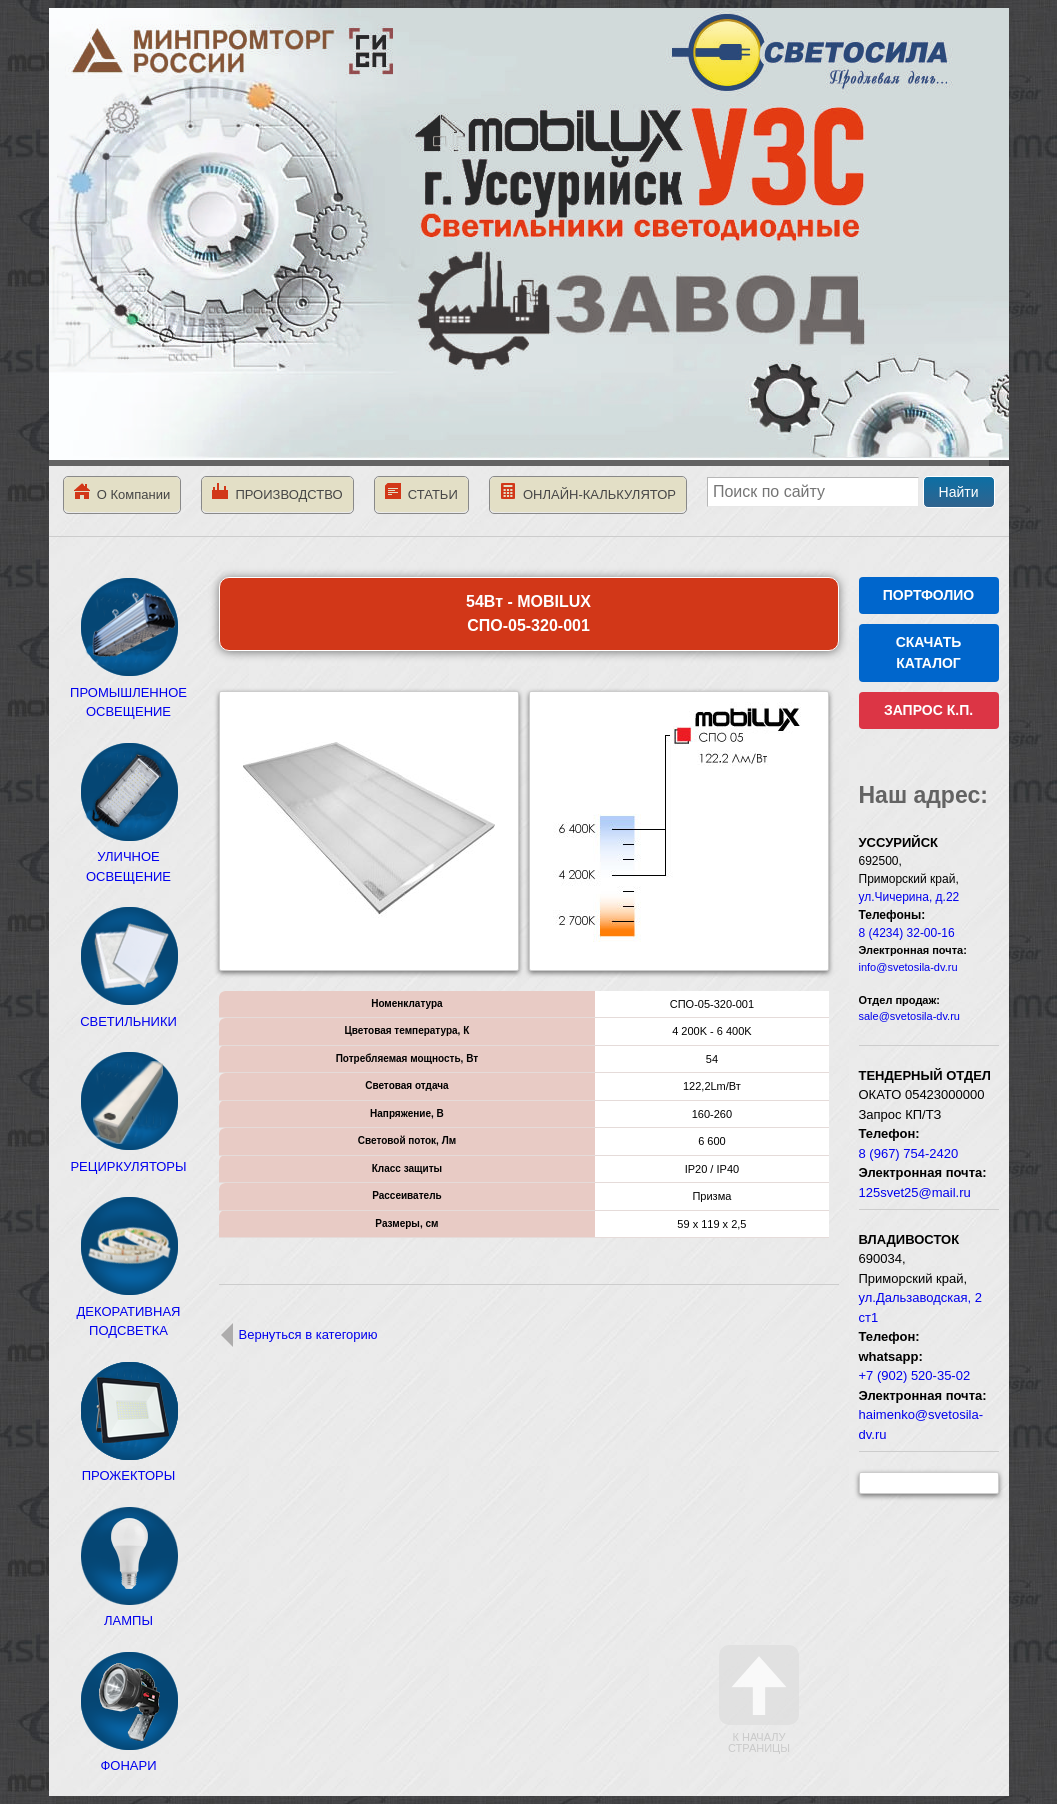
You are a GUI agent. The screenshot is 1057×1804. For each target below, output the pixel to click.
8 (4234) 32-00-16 (907, 933)
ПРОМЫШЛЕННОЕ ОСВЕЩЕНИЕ (128, 692)
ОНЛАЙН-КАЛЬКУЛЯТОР (588, 492)
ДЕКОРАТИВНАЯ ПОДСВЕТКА (129, 1311)
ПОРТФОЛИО (928, 595)
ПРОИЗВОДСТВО (277, 492)
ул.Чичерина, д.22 (909, 897)
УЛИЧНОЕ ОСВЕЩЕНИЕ (129, 857)
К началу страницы (759, 1699)
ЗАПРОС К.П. (928, 710)
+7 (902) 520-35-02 (915, 1375)
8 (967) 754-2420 (909, 1153)
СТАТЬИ (421, 492)
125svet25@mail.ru (915, 1192)
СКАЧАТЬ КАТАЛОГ (929, 652)
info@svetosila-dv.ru (908, 967)
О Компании (122, 492)
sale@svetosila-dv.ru (909, 1016)
